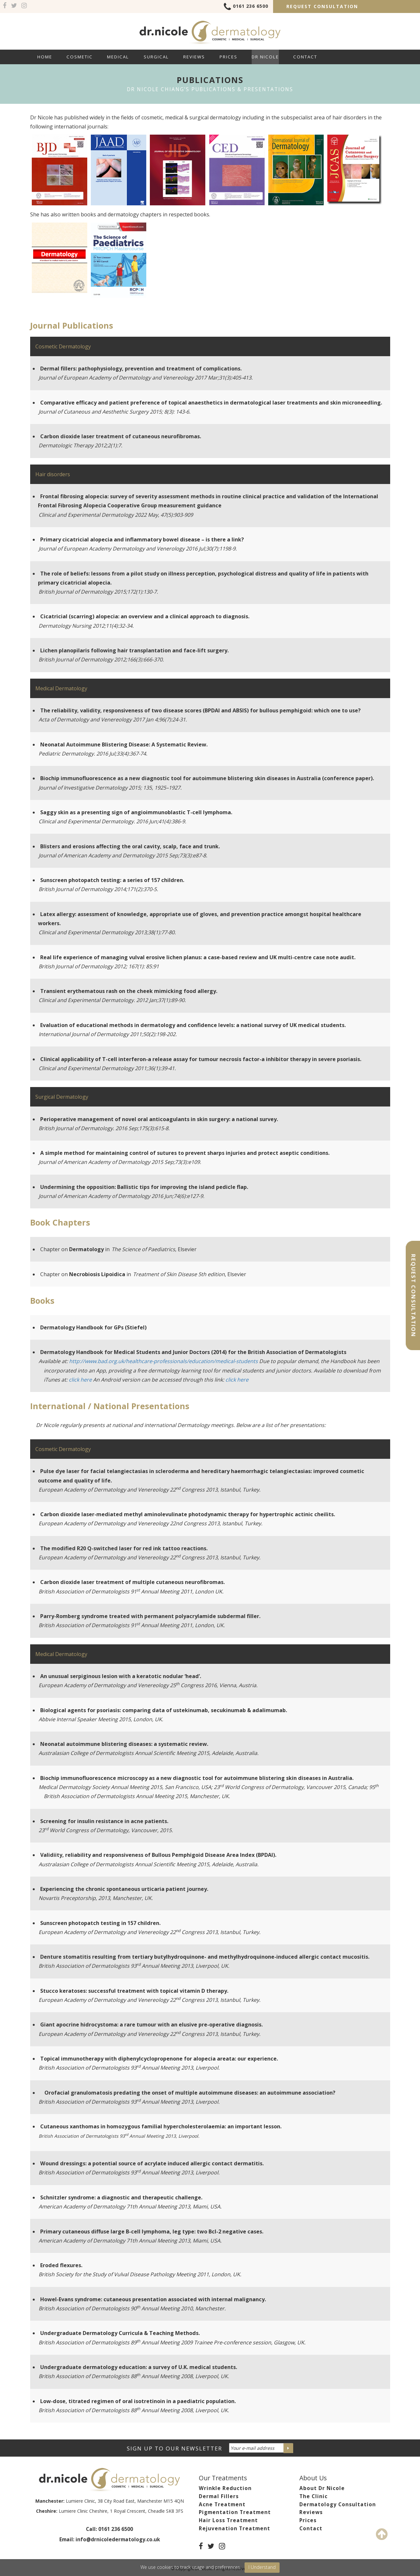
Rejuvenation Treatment (234, 2528)
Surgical (156, 57)
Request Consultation (322, 6)
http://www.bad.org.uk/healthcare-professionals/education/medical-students (163, 1361)
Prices (228, 57)
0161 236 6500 (246, 7)
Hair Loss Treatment (228, 2520)
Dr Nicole (265, 57)
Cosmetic (79, 57)
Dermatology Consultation (337, 2504)
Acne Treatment (222, 2504)
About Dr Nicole (322, 2488)
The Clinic (313, 2496)
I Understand (262, 2567)
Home (44, 57)
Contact (305, 57)
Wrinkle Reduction (225, 2488)
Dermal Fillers (219, 2496)
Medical (118, 57)
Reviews (194, 57)
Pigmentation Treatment (235, 2512)
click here (80, 1379)
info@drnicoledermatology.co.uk (118, 2539)
